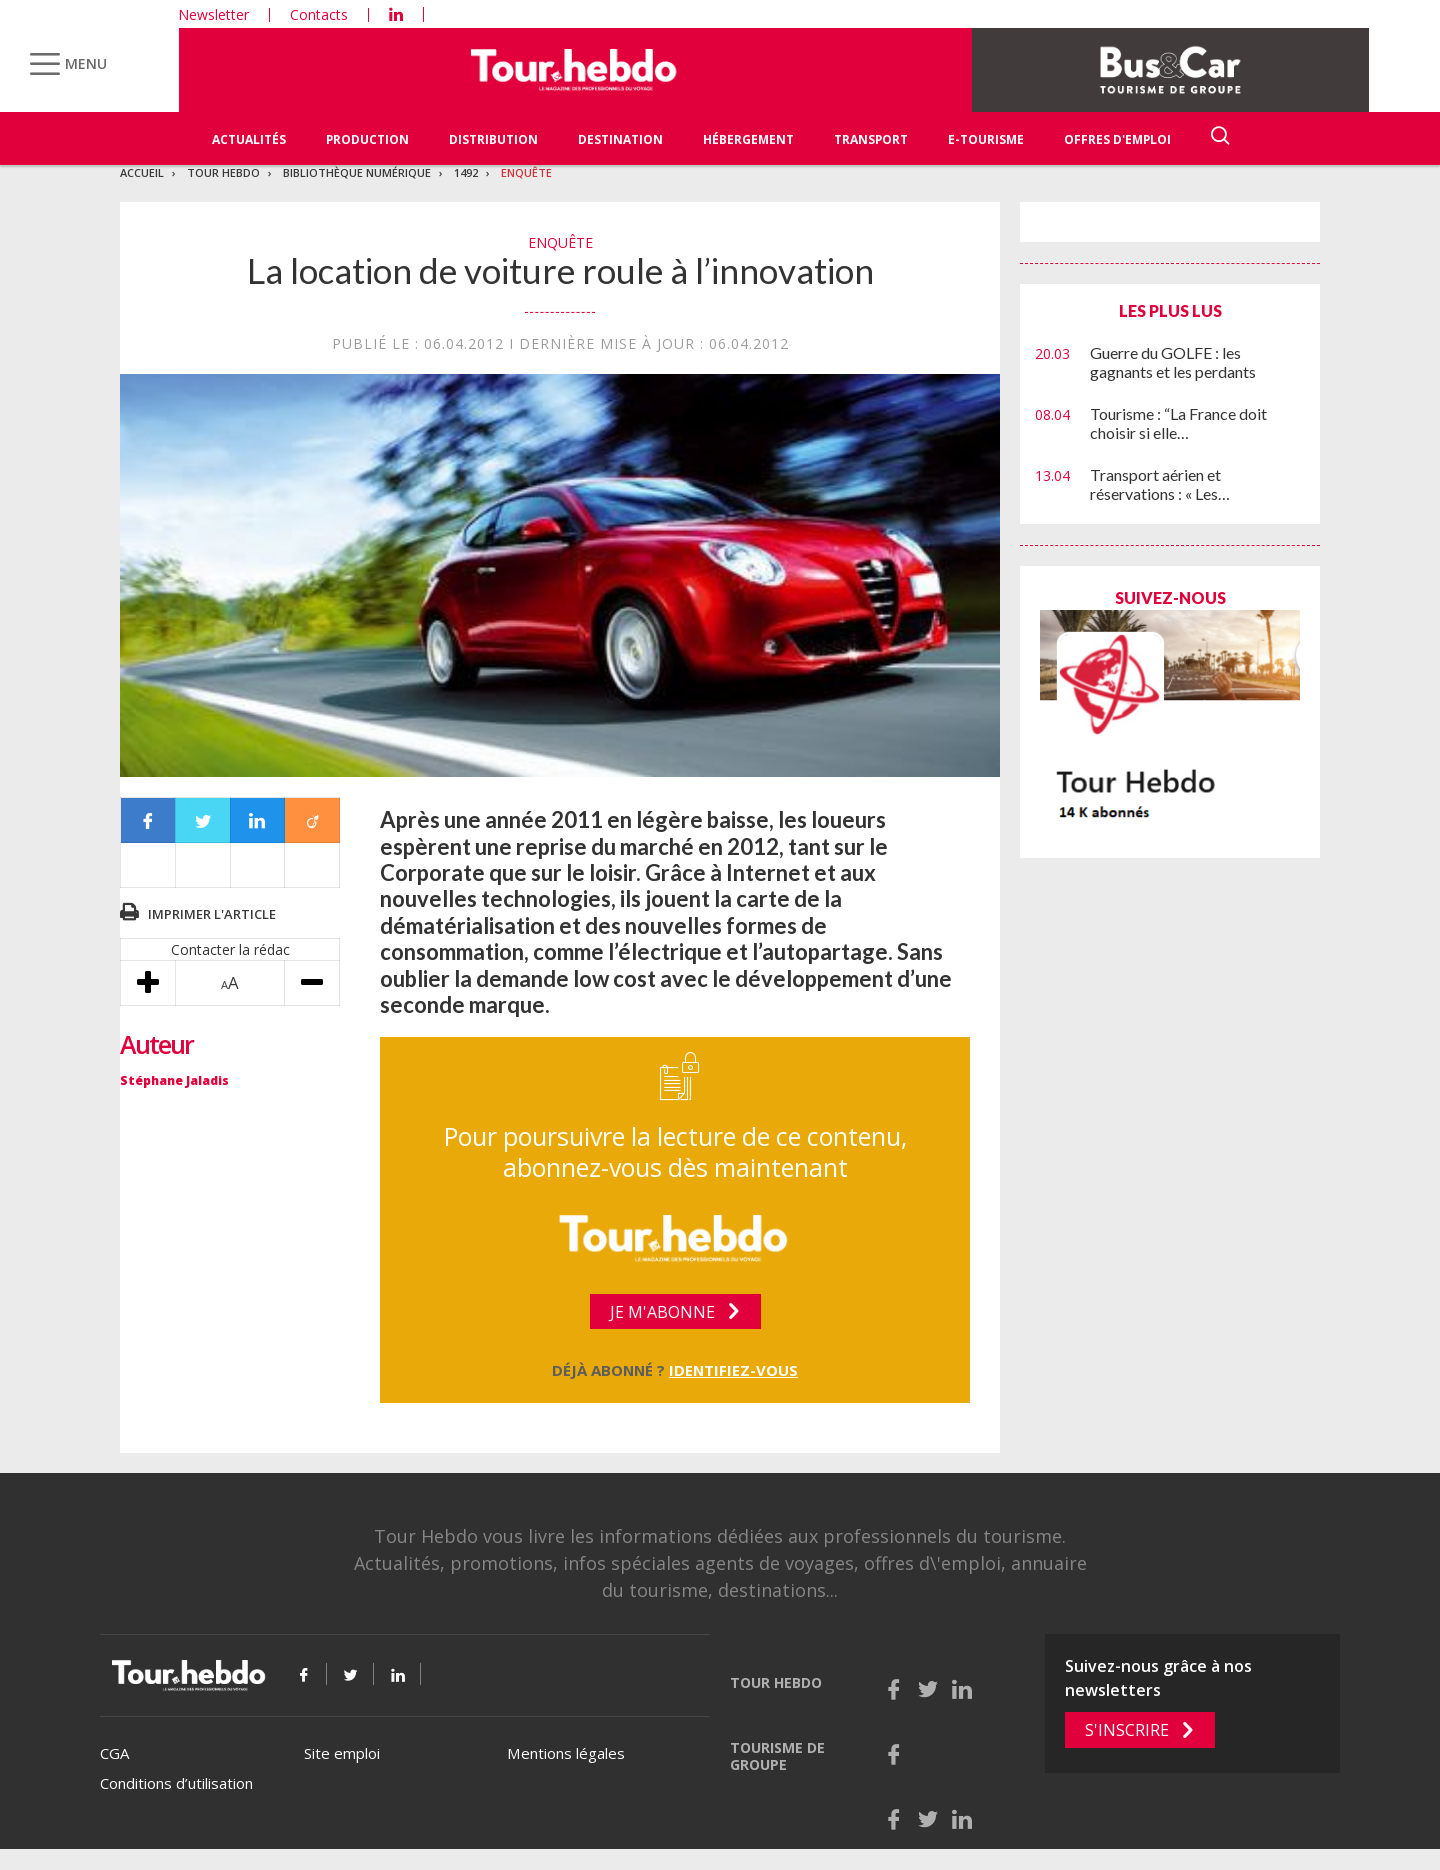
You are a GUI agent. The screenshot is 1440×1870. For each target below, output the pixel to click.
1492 (466, 172)
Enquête (526, 172)
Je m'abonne (662, 1312)
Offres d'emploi (1117, 139)
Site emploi (342, 1753)
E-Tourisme (986, 139)
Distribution (493, 139)
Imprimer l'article (212, 914)
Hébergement (748, 139)
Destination (620, 139)
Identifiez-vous (733, 1370)
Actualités (249, 139)
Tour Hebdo (223, 172)
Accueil (142, 172)
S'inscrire (1127, 1730)
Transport (871, 139)
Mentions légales (566, 1753)
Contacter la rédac (230, 949)
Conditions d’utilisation (176, 1783)
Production (367, 139)
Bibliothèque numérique (357, 172)
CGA (114, 1753)
